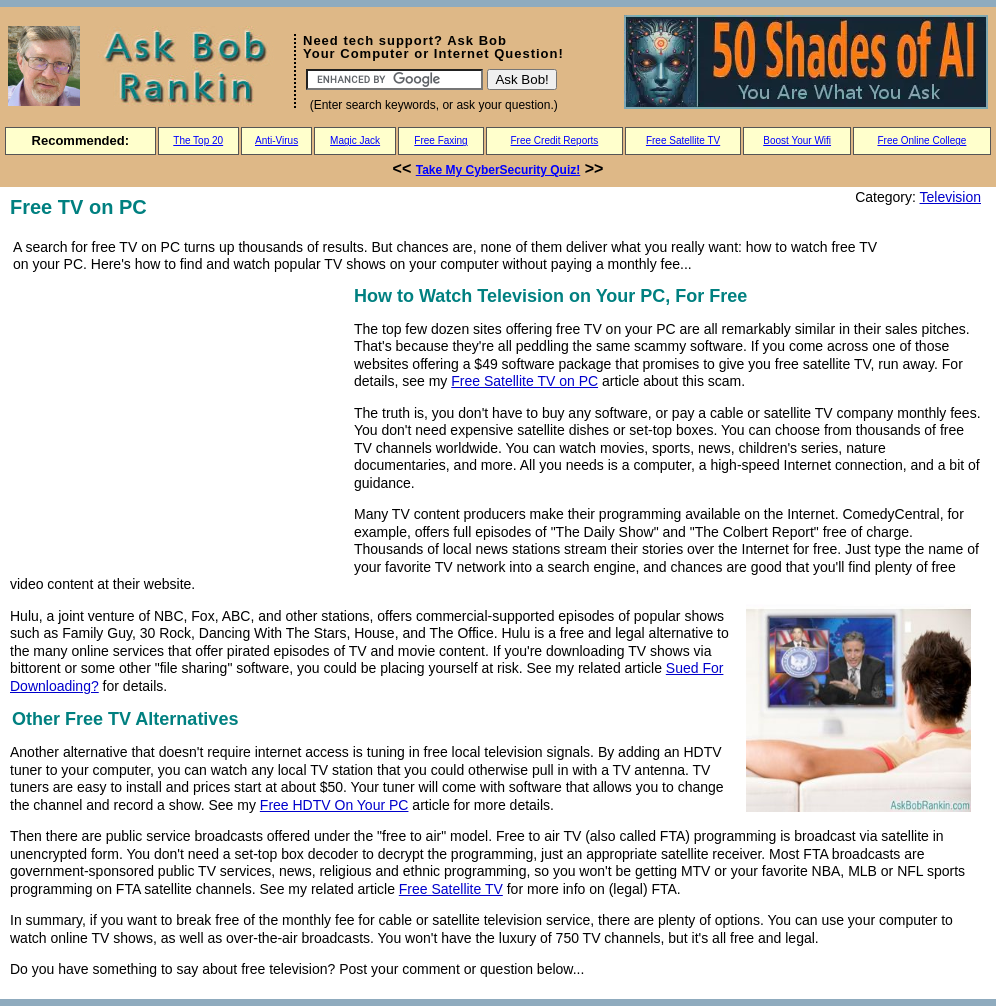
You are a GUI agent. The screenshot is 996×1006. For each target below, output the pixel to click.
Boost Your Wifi (797, 140)
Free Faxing (440, 140)
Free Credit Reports (555, 140)
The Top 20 (198, 140)
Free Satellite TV (683, 140)
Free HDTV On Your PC (334, 805)
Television (950, 197)
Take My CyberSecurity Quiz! (498, 170)
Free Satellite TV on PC (524, 381)
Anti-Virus (276, 140)
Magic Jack (355, 140)
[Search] (394, 79)
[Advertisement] (178, 422)
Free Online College (921, 140)
